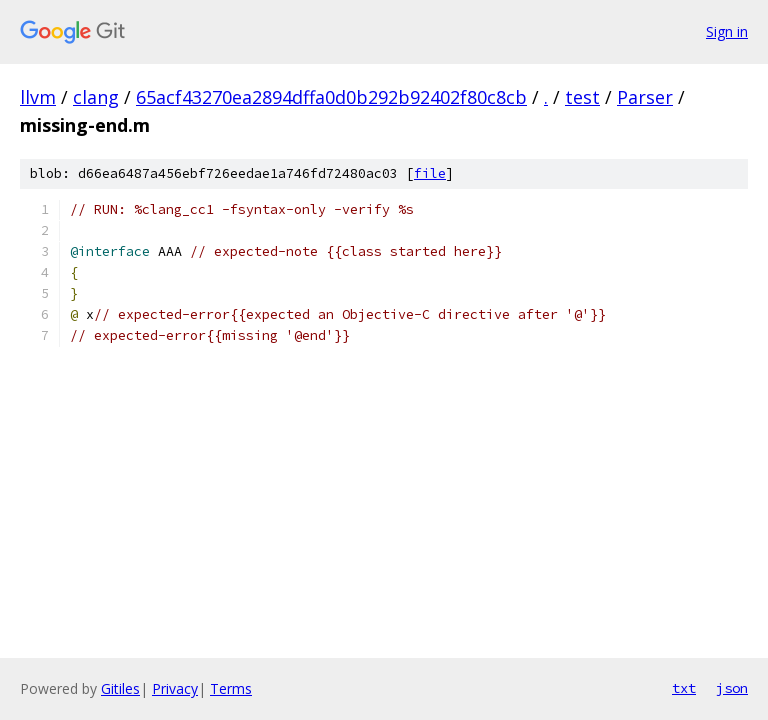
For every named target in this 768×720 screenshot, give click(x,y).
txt (684, 688)
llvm (38, 97)
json (732, 688)
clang (96, 97)
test (582, 97)
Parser (645, 97)
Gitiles (120, 688)
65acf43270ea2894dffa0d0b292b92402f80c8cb (331, 97)
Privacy (175, 688)
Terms (231, 688)
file (430, 173)
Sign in (727, 31)
